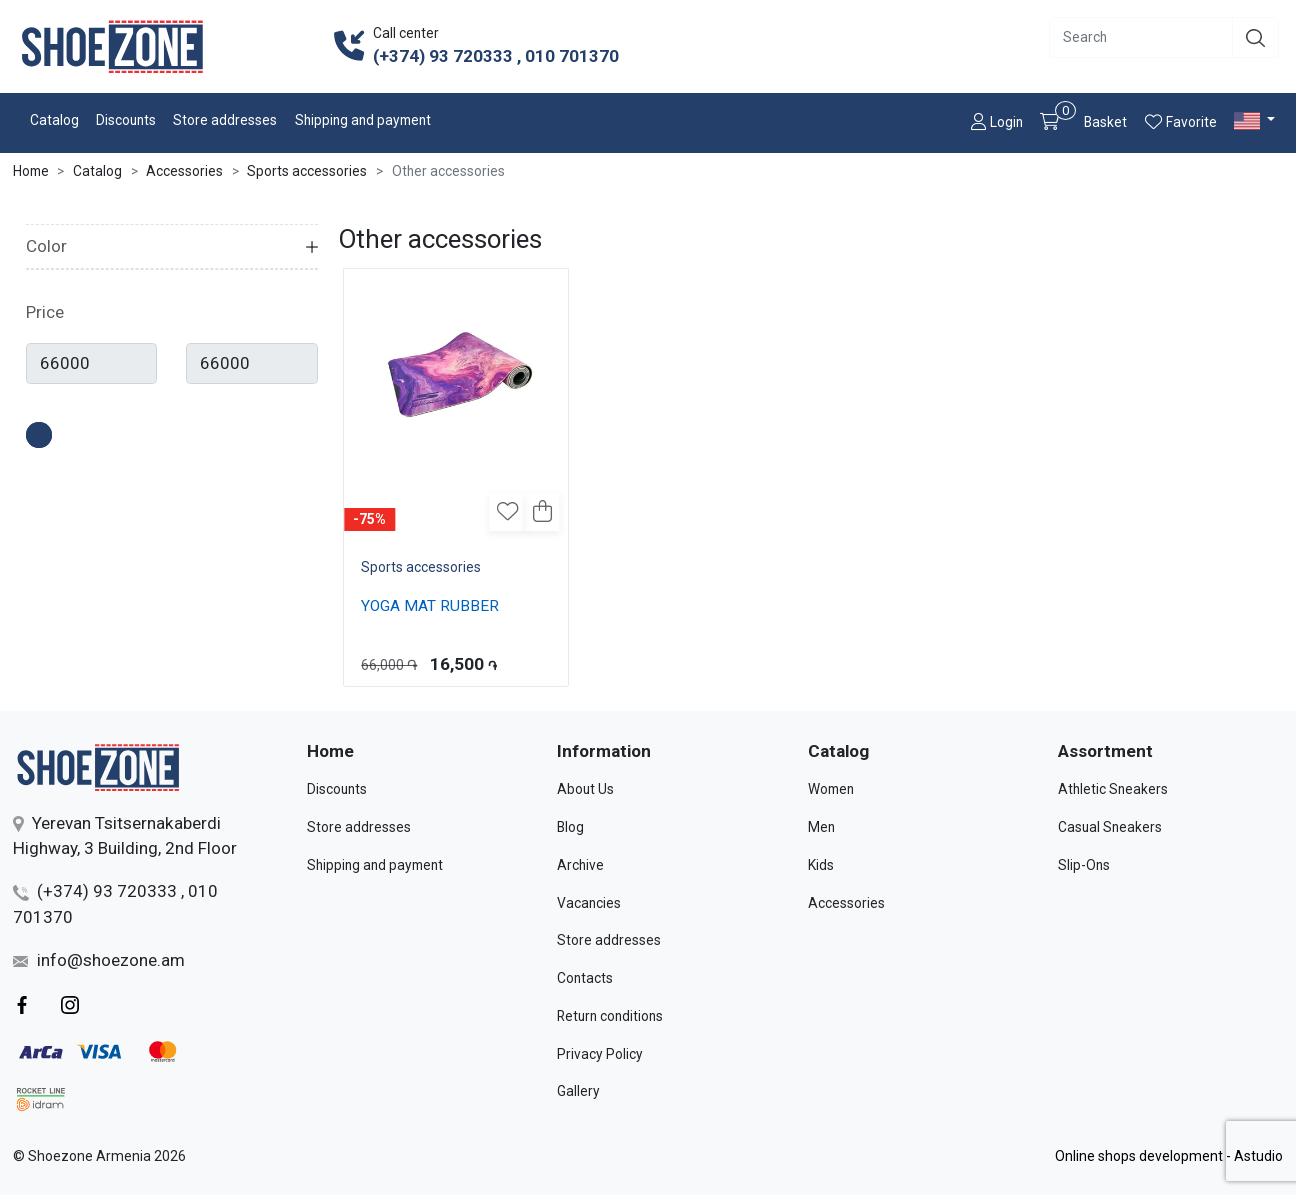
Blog (570, 827)
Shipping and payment (363, 120)
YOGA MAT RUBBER (430, 606)
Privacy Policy (600, 1054)
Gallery (578, 1091)
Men (821, 827)
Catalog (54, 120)
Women (831, 789)
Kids (821, 865)
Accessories (184, 171)
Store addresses (225, 120)
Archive (580, 865)
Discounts (126, 120)
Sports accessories (307, 171)
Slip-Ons (1084, 865)
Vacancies (589, 903)
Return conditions (610, 1016)
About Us (585, 789)
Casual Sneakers (1110, 827)
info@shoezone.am (99, 960)
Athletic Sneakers (1113, 789)
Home (31, 171)
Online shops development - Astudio (1169, 1156)
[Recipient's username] (1141, 37)
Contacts (585, 978)
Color (46, 246)
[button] (1256, 120)
